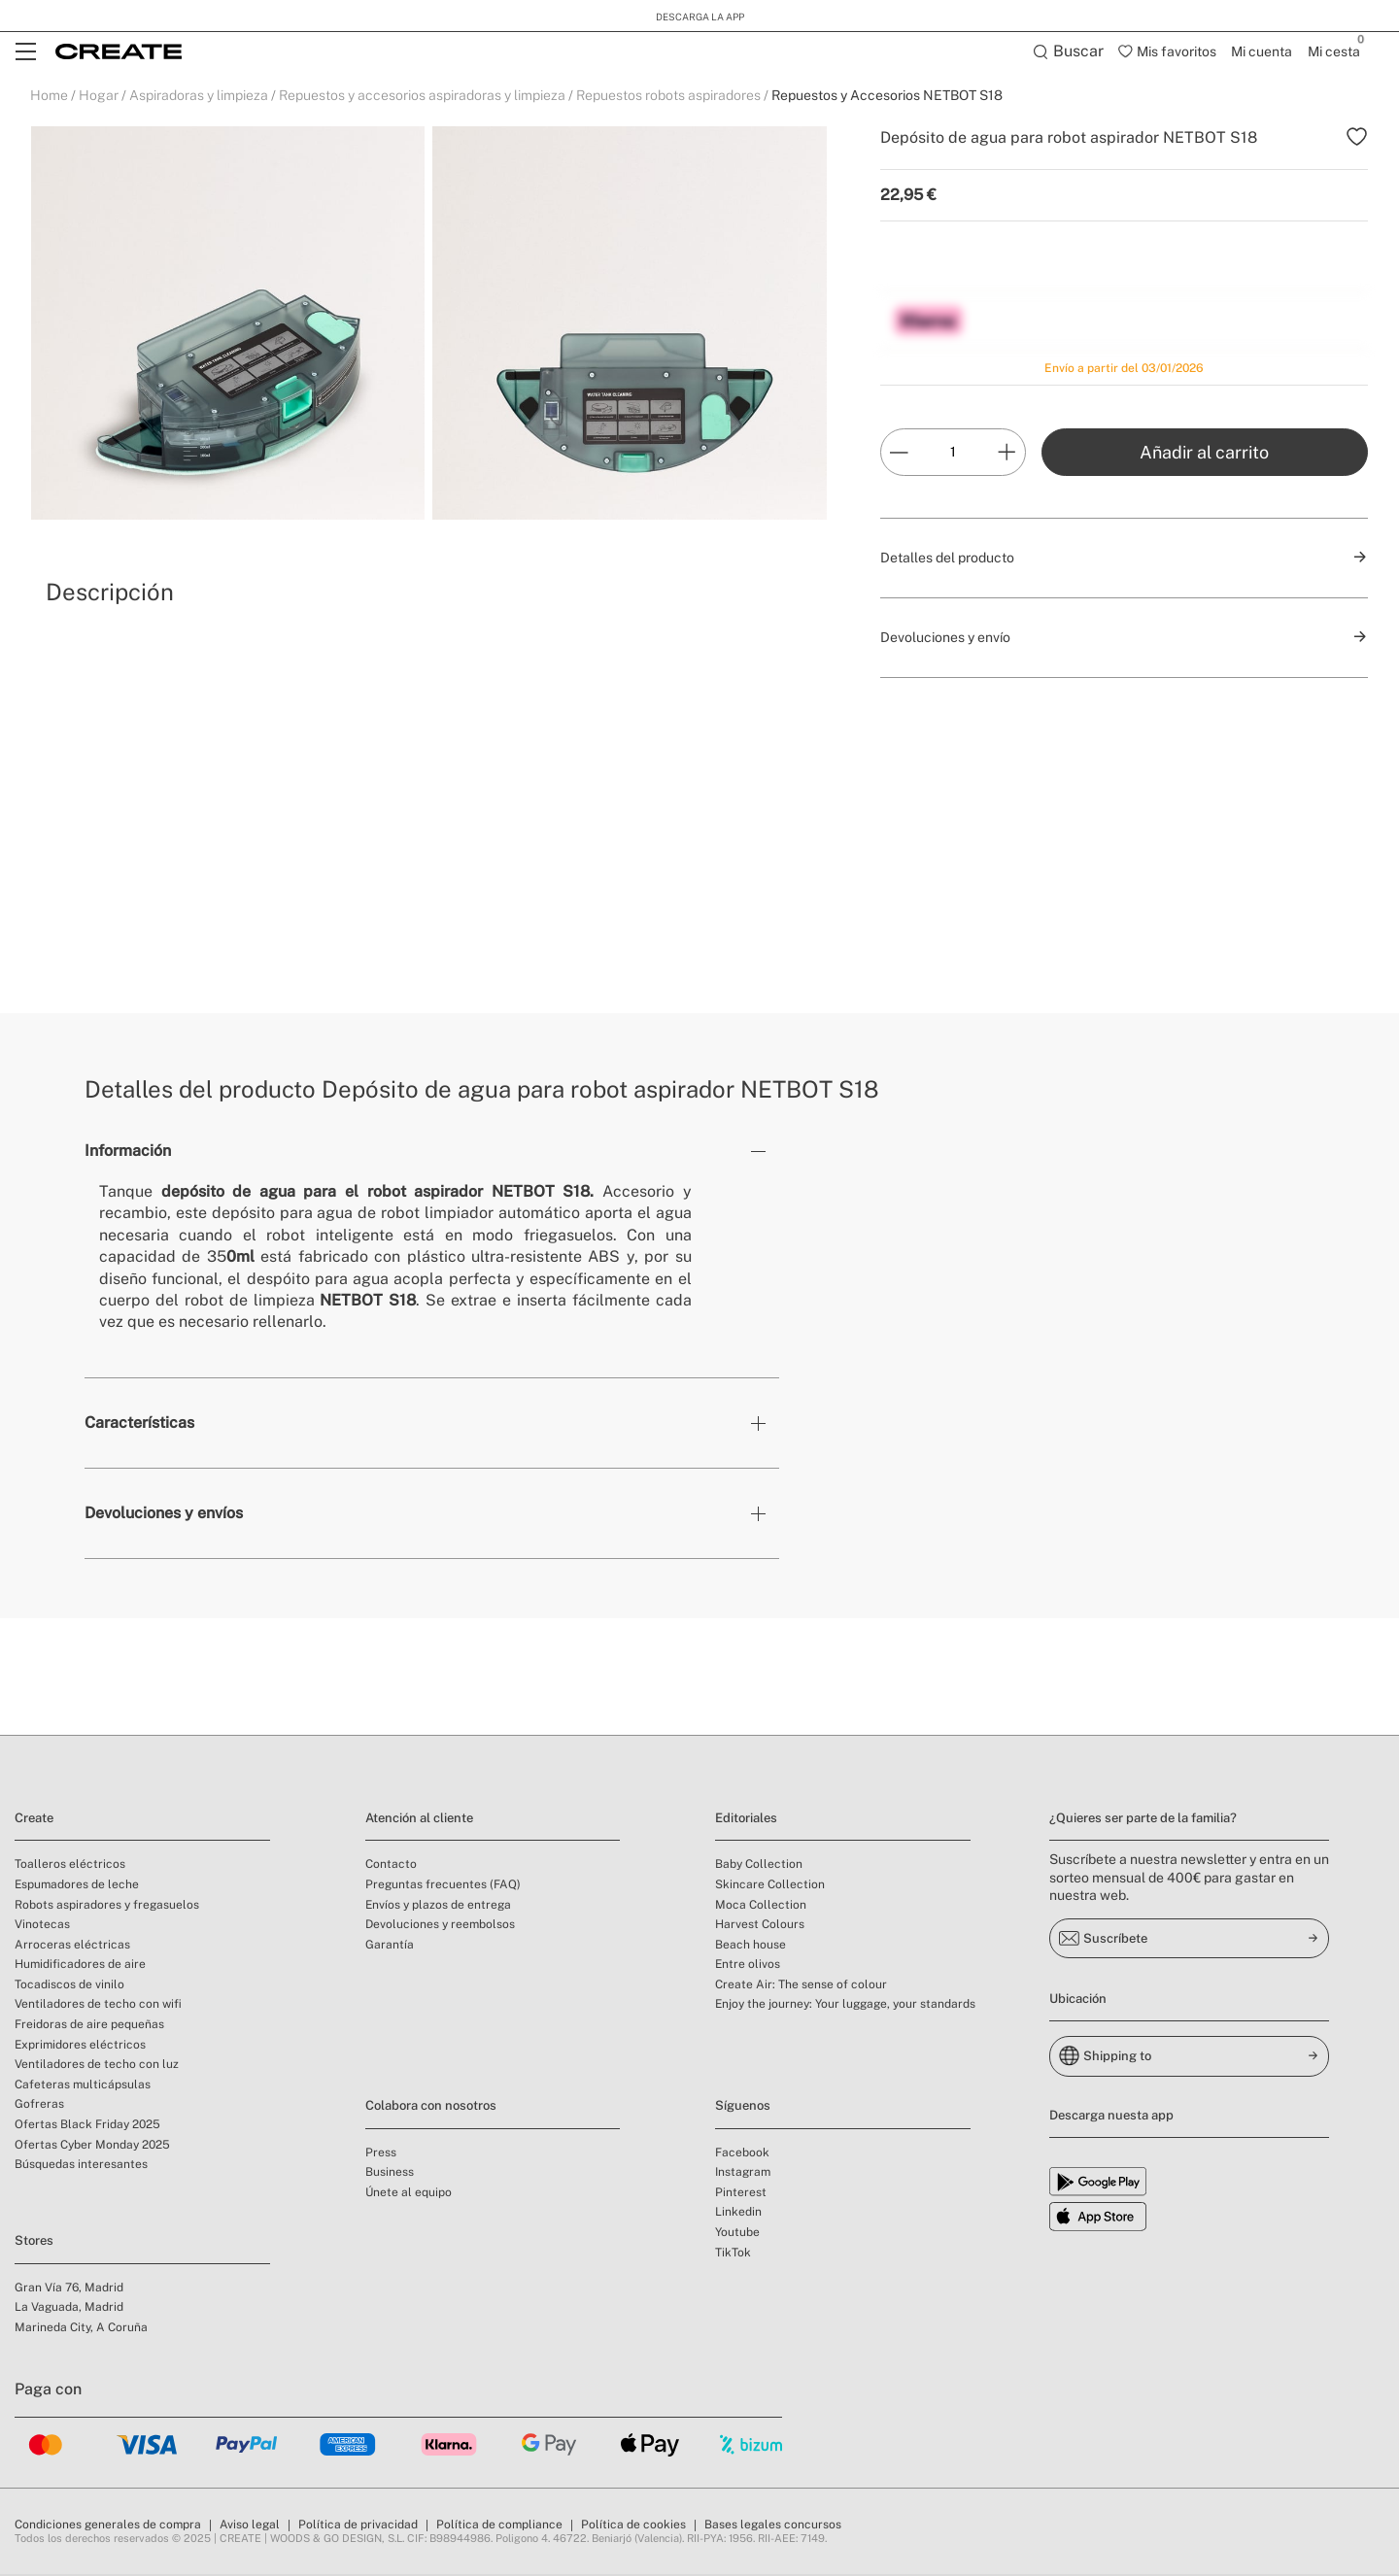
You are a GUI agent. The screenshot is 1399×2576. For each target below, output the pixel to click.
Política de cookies (633, 2526)
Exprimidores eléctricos (80, 2046)
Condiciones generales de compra (108, 2526)
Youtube (737, 2234)
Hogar (99, 97)
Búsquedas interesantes (81, 2166)
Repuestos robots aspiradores (668, 97)
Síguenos (742, 2107)
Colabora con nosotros (430, 2107)
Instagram (742, 2174)
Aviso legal (250, 2526)
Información (128, 1152)
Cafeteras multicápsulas (83, 2086)
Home (49, 97)
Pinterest (741, 2194)
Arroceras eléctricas (72, 1946)
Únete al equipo (408, 2194)
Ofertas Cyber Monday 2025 (92, 2146)
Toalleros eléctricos (70, 1866)
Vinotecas (42, 1926)
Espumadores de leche (77, 1886)
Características (139, 1424)
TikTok (733, 2254)
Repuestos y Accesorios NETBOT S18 (887, 97)
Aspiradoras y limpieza (198, 97)
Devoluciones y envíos (164, 1515)
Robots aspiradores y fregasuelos (107, 1907)
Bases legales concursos (772, 2526)
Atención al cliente (419, 1820)
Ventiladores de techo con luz (97, 2066)
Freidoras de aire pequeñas (89, 2026)
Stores (34, 2242)
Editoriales (746, 1820)
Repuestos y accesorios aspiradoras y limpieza (422, 97)
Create (34, 1820)
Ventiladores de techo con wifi (98, 2006)
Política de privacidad (358, 2526)
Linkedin (738, 2213)
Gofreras (39, 2106)
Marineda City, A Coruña (81, 2329)
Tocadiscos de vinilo (69, 1986)
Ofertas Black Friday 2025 (87, 2126)
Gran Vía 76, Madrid (69, 2289)
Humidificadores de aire (80, 1966)
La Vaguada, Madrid (69, 2309)
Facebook (742, 2154)
